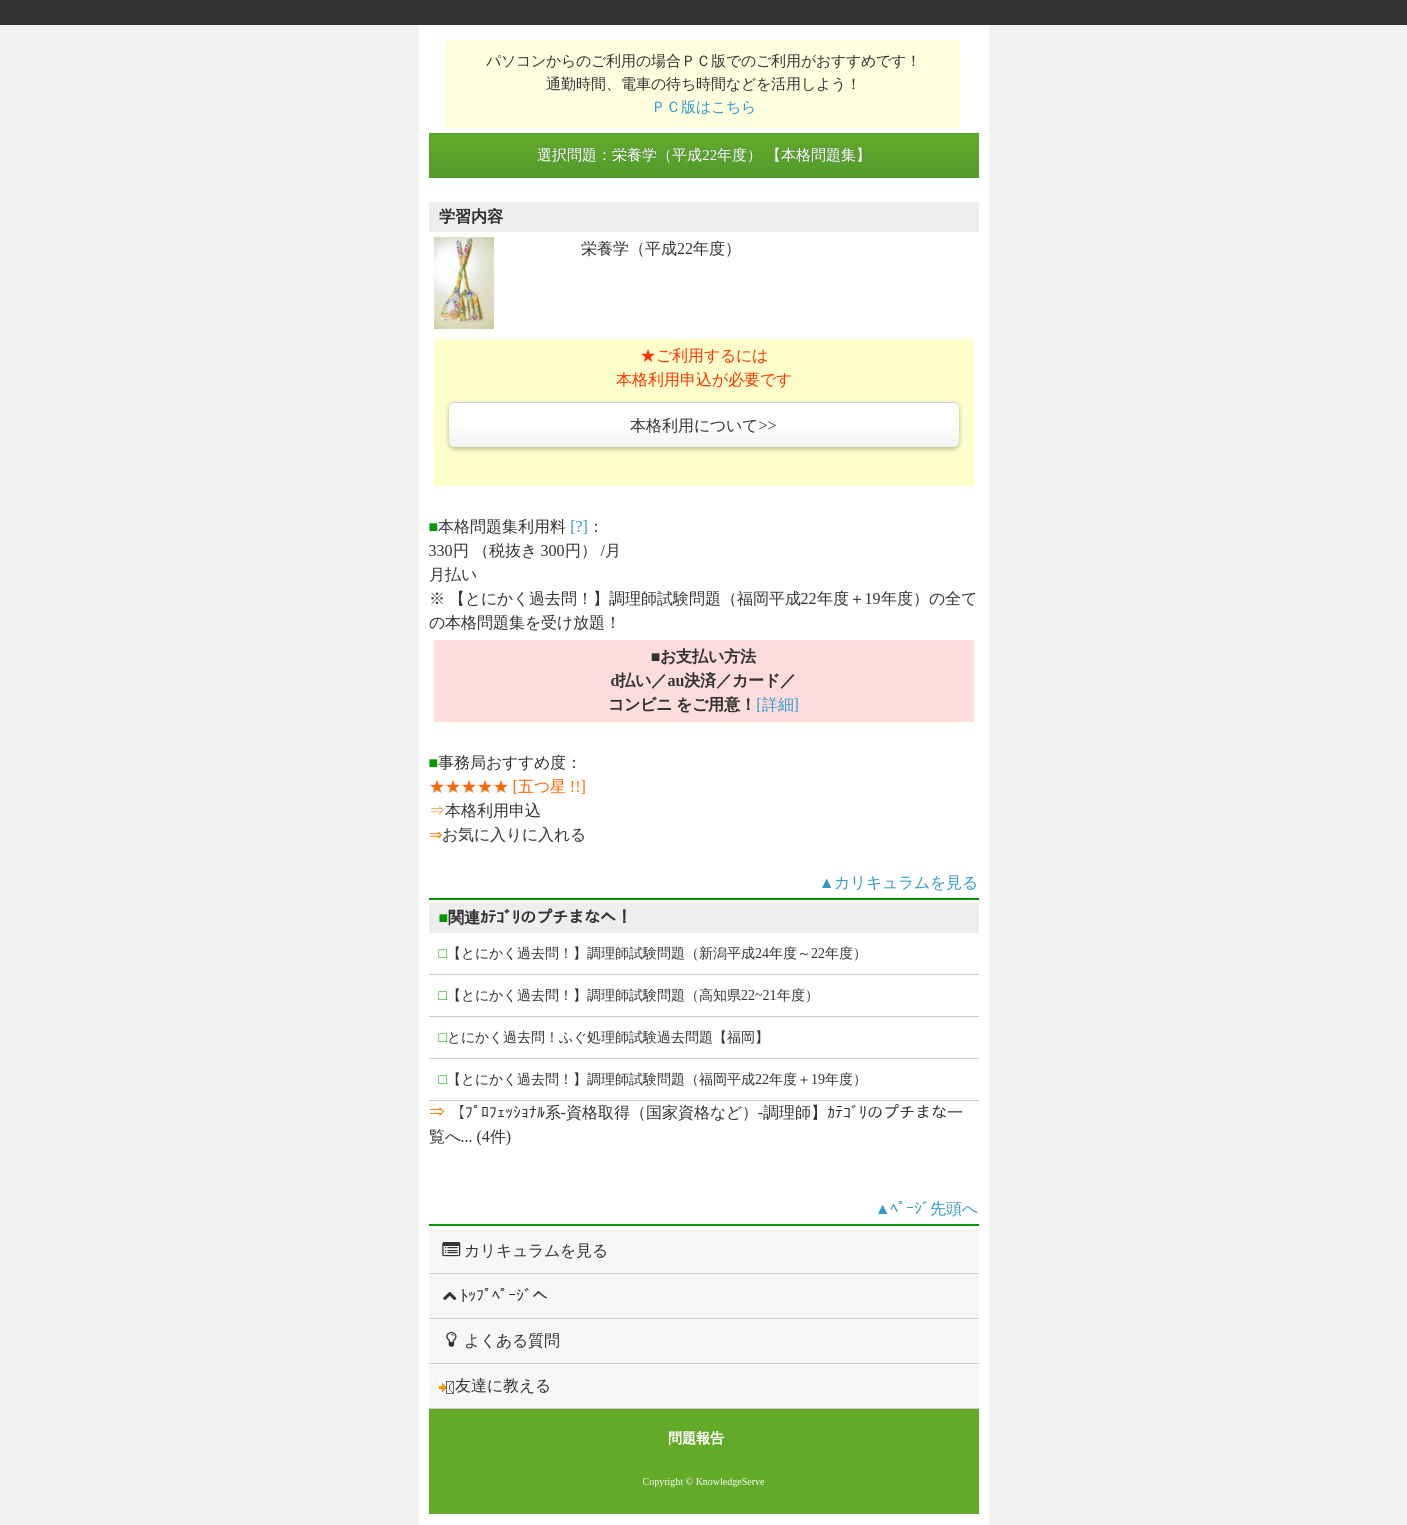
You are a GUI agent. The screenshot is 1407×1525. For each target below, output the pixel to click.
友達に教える (495, 1386)
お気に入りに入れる (514, 834)
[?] (579, 526)
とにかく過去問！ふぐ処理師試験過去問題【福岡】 (604, 1037)
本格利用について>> (703, 425)
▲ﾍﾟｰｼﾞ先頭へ (927, 1208)
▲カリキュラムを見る (899, 882)
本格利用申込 (493, 810)
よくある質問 (499, 1340)
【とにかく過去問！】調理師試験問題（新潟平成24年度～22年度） (653, 953)
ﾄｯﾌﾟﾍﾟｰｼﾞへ (493, 1295)
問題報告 (696, 1438)
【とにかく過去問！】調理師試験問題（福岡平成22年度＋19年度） (653, 1079)
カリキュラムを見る (523, 1250)
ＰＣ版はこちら (703, 106)
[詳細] (777, 704)
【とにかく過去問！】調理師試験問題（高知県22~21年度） (629, 995)
